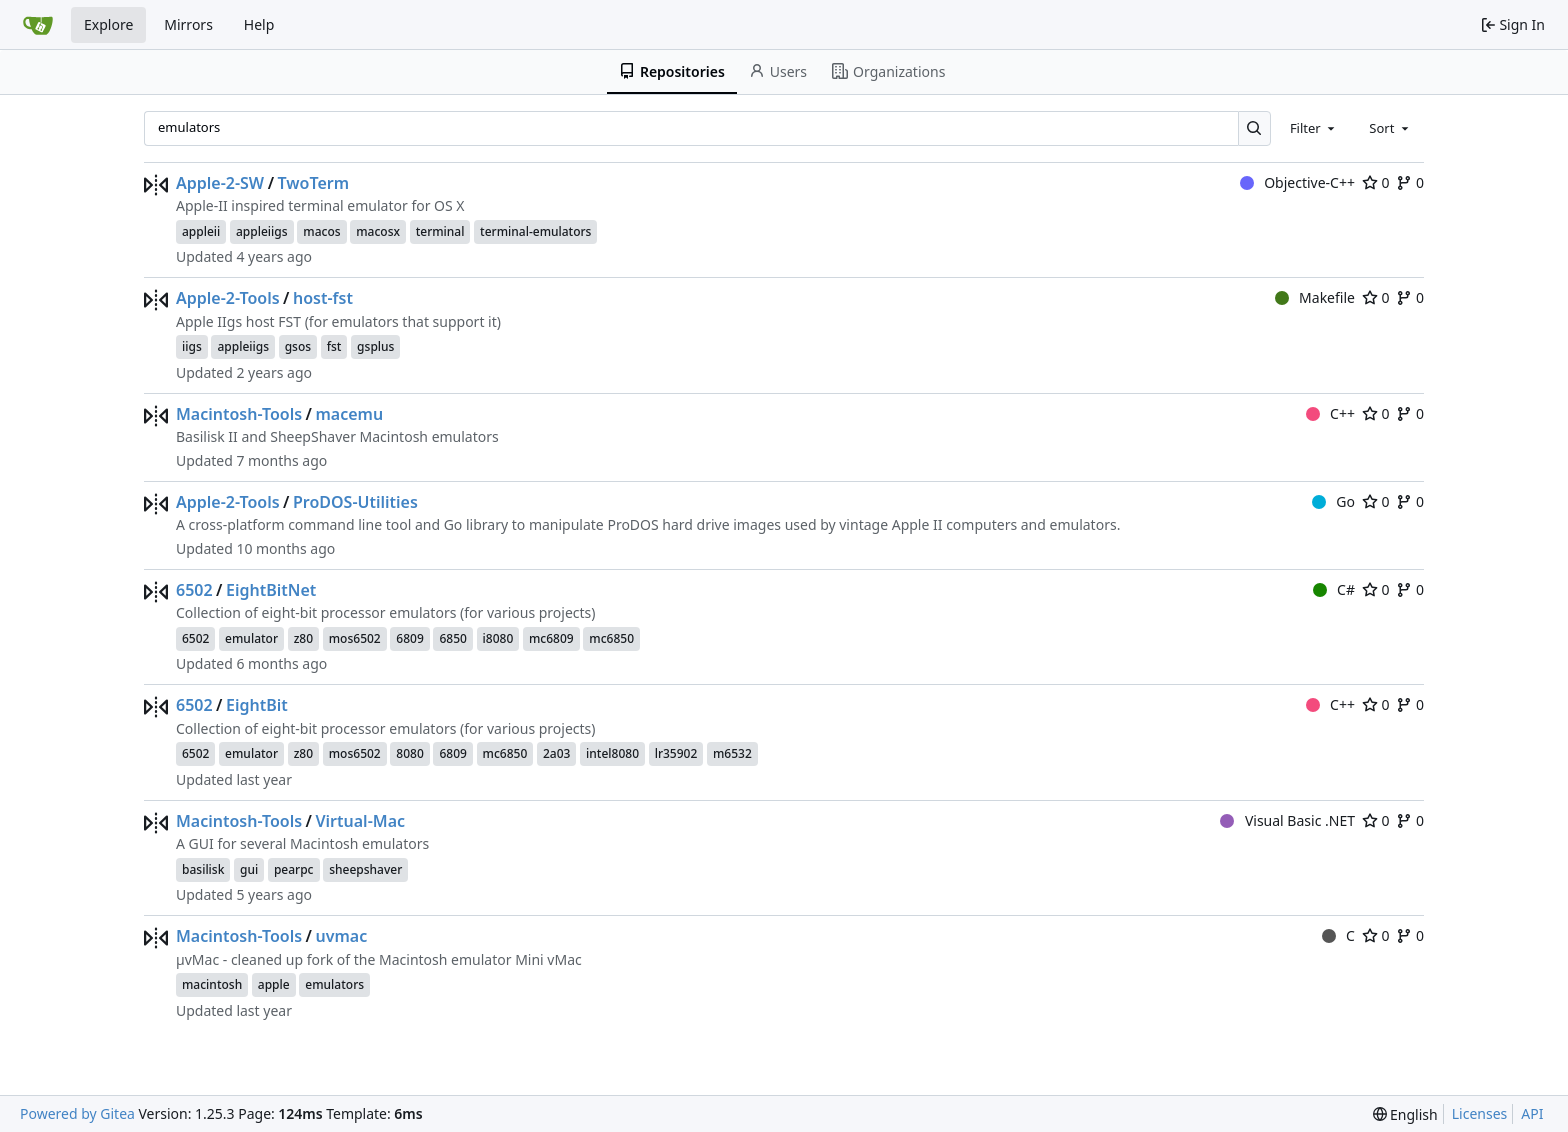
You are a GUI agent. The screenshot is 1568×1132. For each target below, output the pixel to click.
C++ (1330, 413)
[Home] (38, 25)
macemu (349, 414)
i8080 (498, 638)
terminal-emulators (535, 231)
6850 (452, 638)
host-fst (323, 298)
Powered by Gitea (77, 1113)
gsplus (375, 346)
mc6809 (551, 638)
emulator (251, 638)
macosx (378, 231)
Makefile (1315, 297)
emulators (334, 984)
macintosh (212, 984)
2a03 (556, 753)
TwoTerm (314, 183)
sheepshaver (365, 869)
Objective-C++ (1297, 182)
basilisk (203, 869)
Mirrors (188, 24)
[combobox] (1314, 128)
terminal (440, 231)
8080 (409, 753)
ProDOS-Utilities (355, 502)
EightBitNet (271, 590)
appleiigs (262, 231)
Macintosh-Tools (239, 414)
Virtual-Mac (360, 821)
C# (1334, 589)
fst (334, 346)
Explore (108, 24)
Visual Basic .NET (1287, 820)
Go (1333, 501)
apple (274, 984)
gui (249, 869)
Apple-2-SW (220, 183)
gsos (298, 346)
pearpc (294, 869)
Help (259, 24)
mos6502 (355, 638)
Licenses (1480, 1113)
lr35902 (676, 753)
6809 (409, 638)
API (1532, 1113)
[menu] (1405, 1114)
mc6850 (611, 638)
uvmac (341, 936)
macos (321, 231)
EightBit (257, 705)
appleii (201, 231)
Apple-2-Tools (228, 298)
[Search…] (1254, 128)
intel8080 (612, 753)
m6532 (732, 753)
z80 (303, 638)
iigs (192, 346)
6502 (194, 590)
